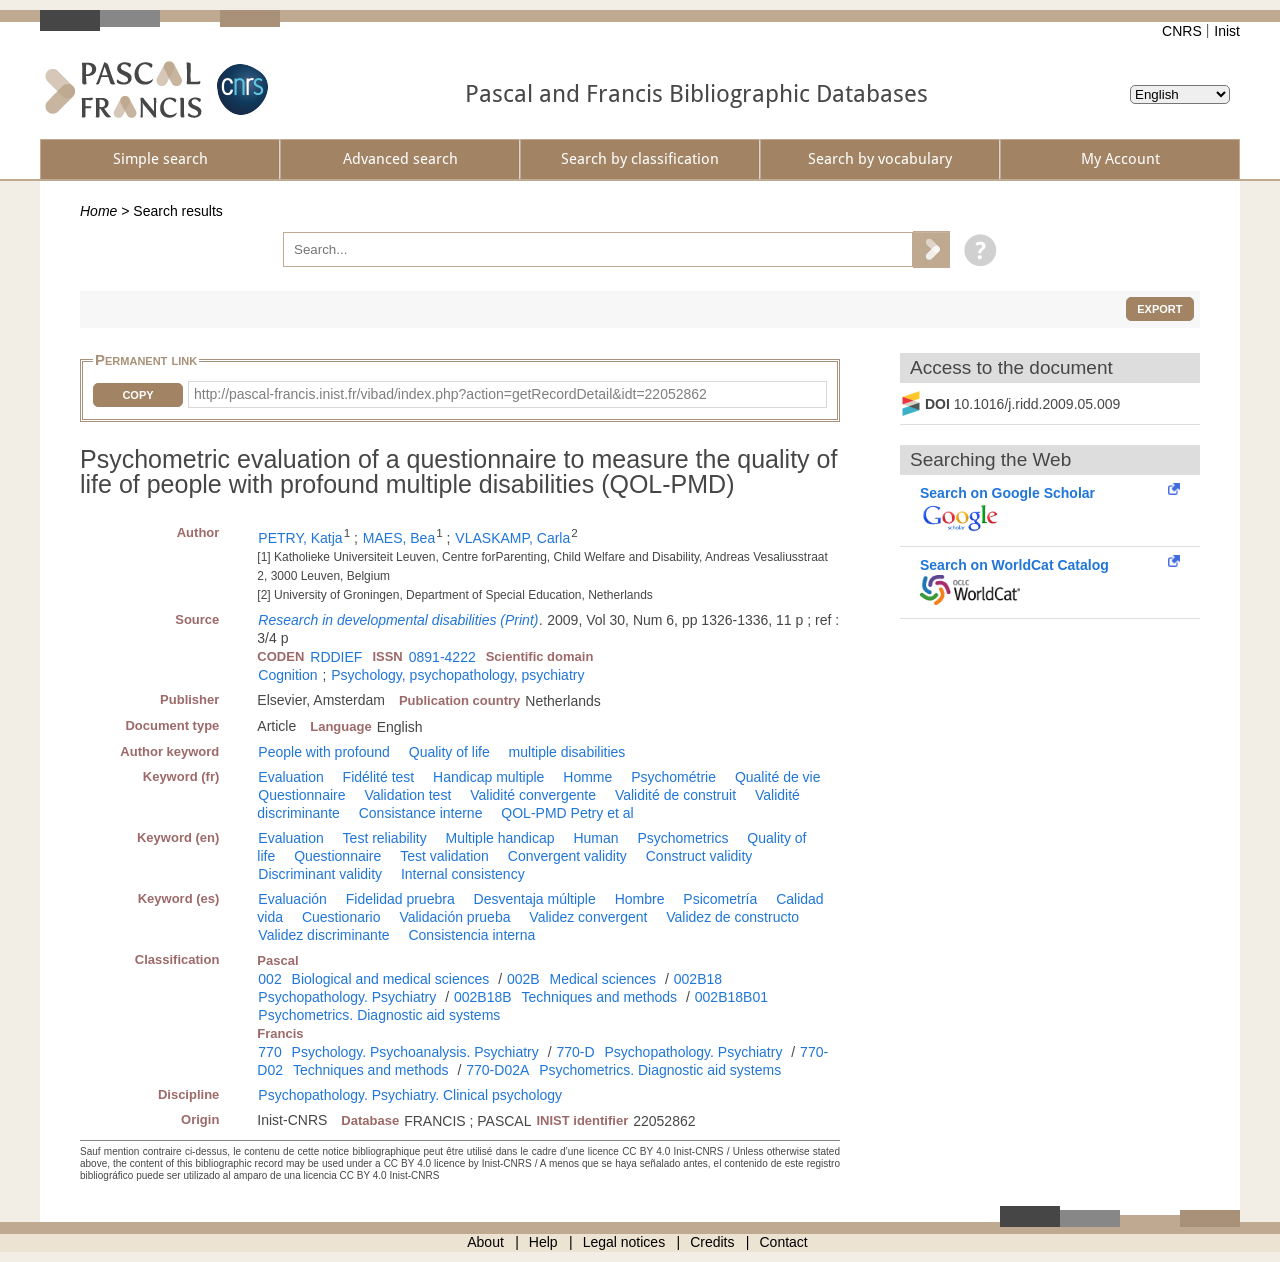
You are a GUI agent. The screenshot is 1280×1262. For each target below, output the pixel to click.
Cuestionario (341, 917)
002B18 (698, 979)
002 (269, 979)
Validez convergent (588, 917)
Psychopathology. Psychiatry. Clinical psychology (410, 1095)
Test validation (444, 856)
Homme (587, 777)
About (485, 1242)
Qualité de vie (778, 777)
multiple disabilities (567, 752)
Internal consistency (463, 874)
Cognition (287, 675)
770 (269, 1052)
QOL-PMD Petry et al (567, 813)
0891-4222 (442, 657)
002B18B (483, 997)
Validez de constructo (732, 917)
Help (543, 1242)
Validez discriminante (323, 935)
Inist (1227, 31)
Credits (712, 1242)
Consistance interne (421, 813)
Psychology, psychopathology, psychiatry (457, 675)
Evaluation (290, 777)
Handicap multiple (488, 777)
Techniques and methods (599, 997)
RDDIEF (336, 657)
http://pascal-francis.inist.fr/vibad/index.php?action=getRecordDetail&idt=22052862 (450, 394)
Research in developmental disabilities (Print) (398, 620)
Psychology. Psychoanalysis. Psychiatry (415, 1052)
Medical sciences (603, 979)
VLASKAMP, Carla (512, 538)
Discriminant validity (320, 874)
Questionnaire (301, 795)
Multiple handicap (500, 838)
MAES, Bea (399, 538)
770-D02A (497, 1070)
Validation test (407, 795)
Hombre (640, 899)
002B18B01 (731, 997)
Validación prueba (454, 917)
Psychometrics (682, 838)
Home (98, 211)
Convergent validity (567, 856)
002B (523, 979)
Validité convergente (533, 795)
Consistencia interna (471, 935)
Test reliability (385, 838)
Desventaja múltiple (535, 899)
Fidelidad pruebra (400, 899)
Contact (784, 1242)
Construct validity (699, 856)
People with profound (324, 752)
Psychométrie (673, 777)
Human (595, 838)
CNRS (1182, 31)
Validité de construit (675, 795)
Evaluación (292, 899)
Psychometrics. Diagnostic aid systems (379, 1015)
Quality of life (449, 752)
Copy (137, 395)
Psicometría (720, 899)
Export (1159, 309)
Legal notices (624, 1242)
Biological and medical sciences (391, 979)
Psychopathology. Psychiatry (347, 997)
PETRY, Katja (300, 538)
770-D (575, 1052)
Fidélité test (379, 777)
